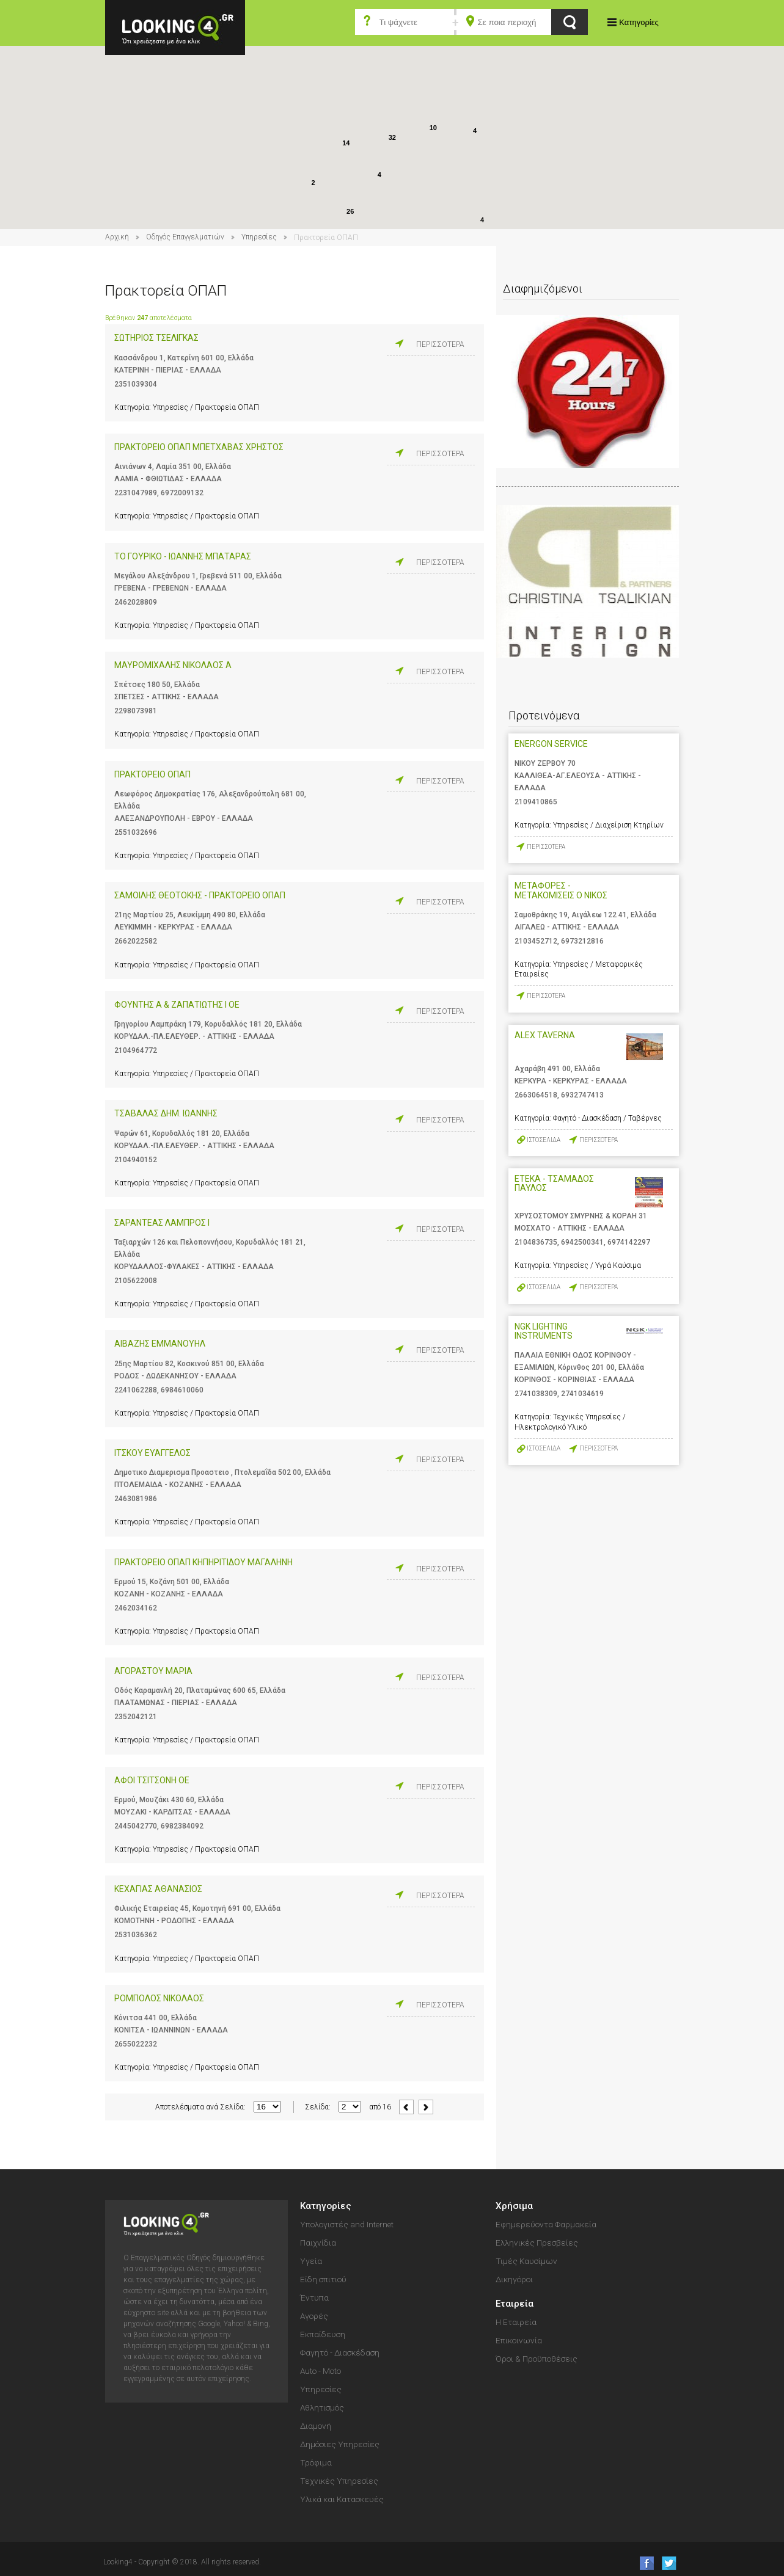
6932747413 (582, 1095)
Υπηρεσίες (259, 237)
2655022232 (135, 2044)
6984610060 (182, 1390)
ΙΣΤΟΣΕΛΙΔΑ (543, 1140)
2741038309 (536, 1393)
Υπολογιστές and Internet (347, 2224)
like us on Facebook (643, 2563)
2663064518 (536, 1095)
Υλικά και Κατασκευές (342, 2499)
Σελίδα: (318, 2107)
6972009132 (182, 493)
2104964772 (135, 1050)
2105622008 (135, 1280)
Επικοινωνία (519, 2340)
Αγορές (314, 2316)
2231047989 (135, 493)
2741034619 (582, 1393)
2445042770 (135, 1826)
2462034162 (135, 1608)
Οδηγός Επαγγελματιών (185, 237)
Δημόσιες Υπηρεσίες (339, 2444)
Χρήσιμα (514, 2205)
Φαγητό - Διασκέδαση (339, 2352)
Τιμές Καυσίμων (526, 2261)
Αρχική (117, 237)
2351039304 (135, 384)
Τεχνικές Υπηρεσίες (339, 2481)
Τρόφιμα (316, 2462)
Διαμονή (315, 2426)
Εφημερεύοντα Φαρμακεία (546, 2224)
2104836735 (536, 1242)
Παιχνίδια (318, 2242)
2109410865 (536, 802)
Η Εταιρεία (516, 2322)
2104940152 (135, 1159)
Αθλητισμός (322, 2407)
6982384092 (182, 1826)
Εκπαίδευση (322, 2334)
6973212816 (582, 941)
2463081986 (135, 1498)
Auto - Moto (320, 2371)
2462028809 (135, 602)
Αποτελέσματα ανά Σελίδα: (200, 2107)
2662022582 (135, 941)
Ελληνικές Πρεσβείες (537, 2242)
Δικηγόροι (514, 2279)
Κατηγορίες (638, 22)
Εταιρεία (514, 2303)
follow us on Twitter (668, 2563)
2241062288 (135, 1390)
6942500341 (582, 1242)
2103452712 (536, 941)
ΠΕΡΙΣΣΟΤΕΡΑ (440, 344)
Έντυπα (314, 2297)
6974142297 (628, 1242)
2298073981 (135, 711)
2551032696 (135, 832)
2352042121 (135, 1716)
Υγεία (311, 2261)
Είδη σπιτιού (323, 2279)
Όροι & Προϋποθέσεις (536, 2358)
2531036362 (135, 1934)
